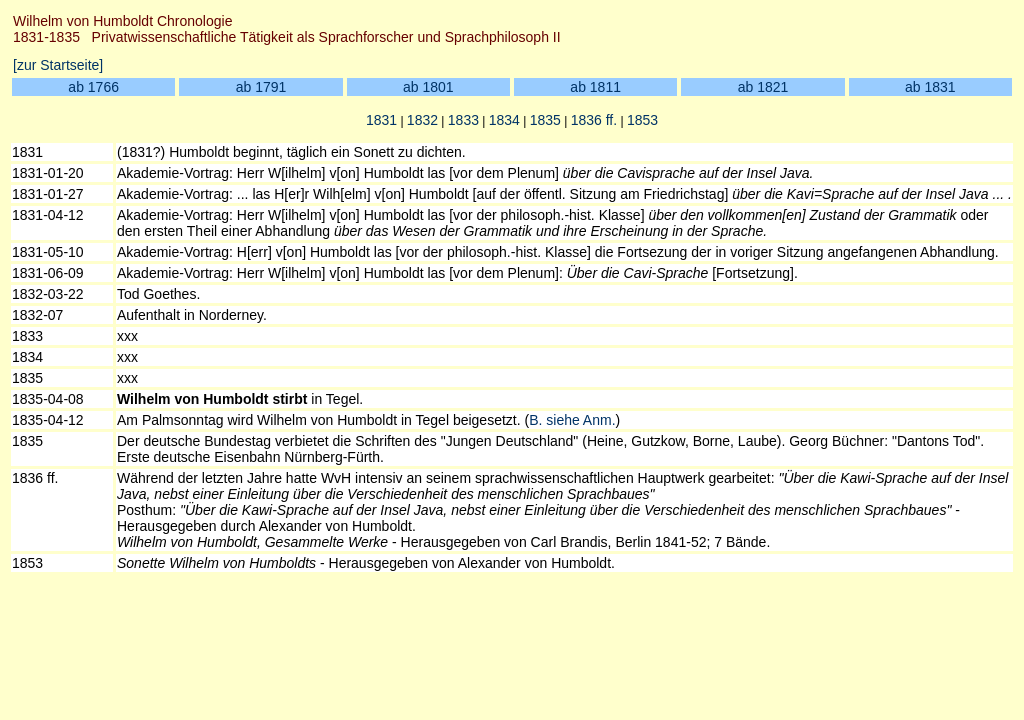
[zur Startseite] (58, 65)
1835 (545, 120)
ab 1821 (763, 87)
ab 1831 (930, 87)
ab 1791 (261, 87)
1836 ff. (594, 120)
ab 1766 (93, 87)
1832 (422, 120)
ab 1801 (428, 87)
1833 (463, 120)
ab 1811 (595, 87)
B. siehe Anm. (572, 420)
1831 (381, 120)
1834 (504, 120)
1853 (642, 120)
